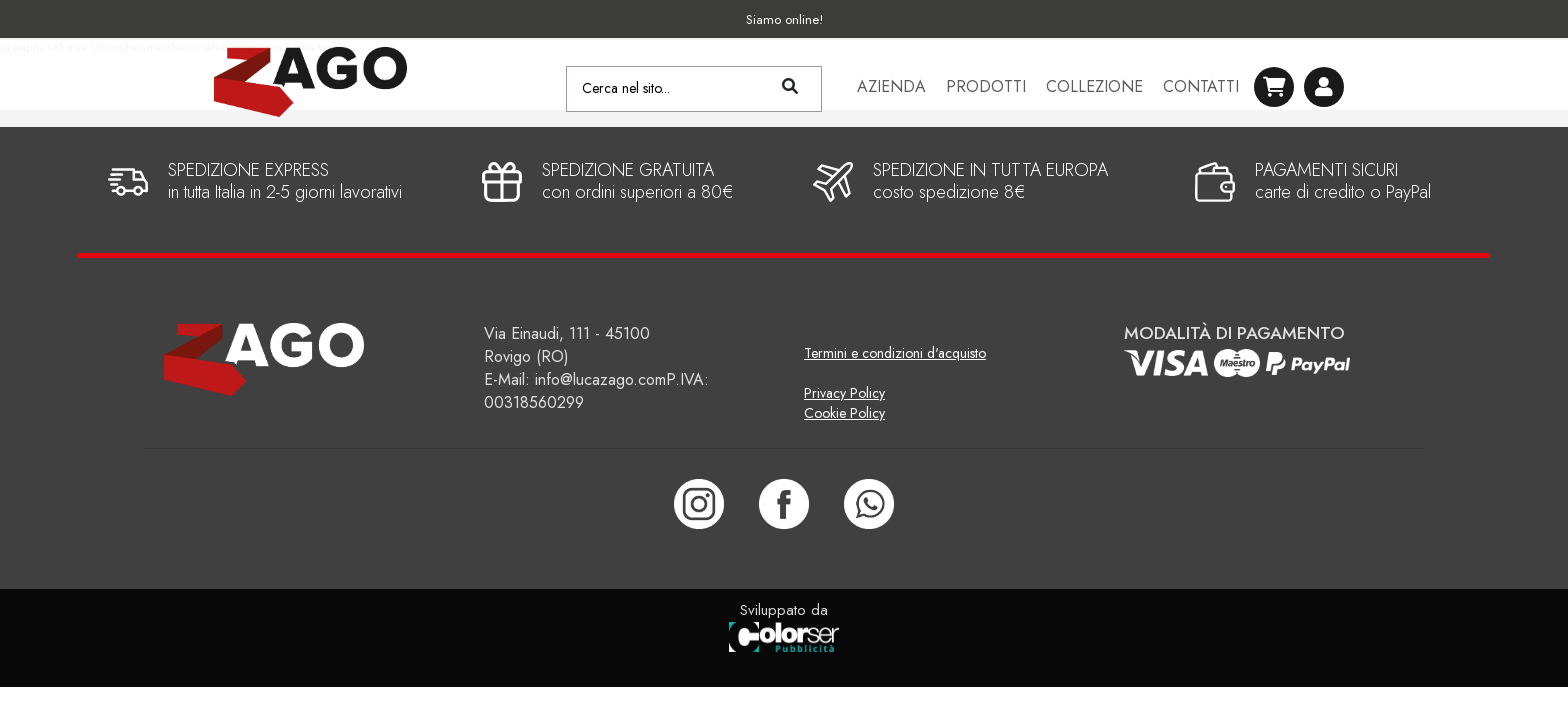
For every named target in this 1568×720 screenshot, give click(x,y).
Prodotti (986, 89)
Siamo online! (784, 19)
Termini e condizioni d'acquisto (895, 353)
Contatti (1201, 89)
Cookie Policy (844, 413)
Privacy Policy (844, 393)
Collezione (1094, 89)
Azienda (891, 89)
